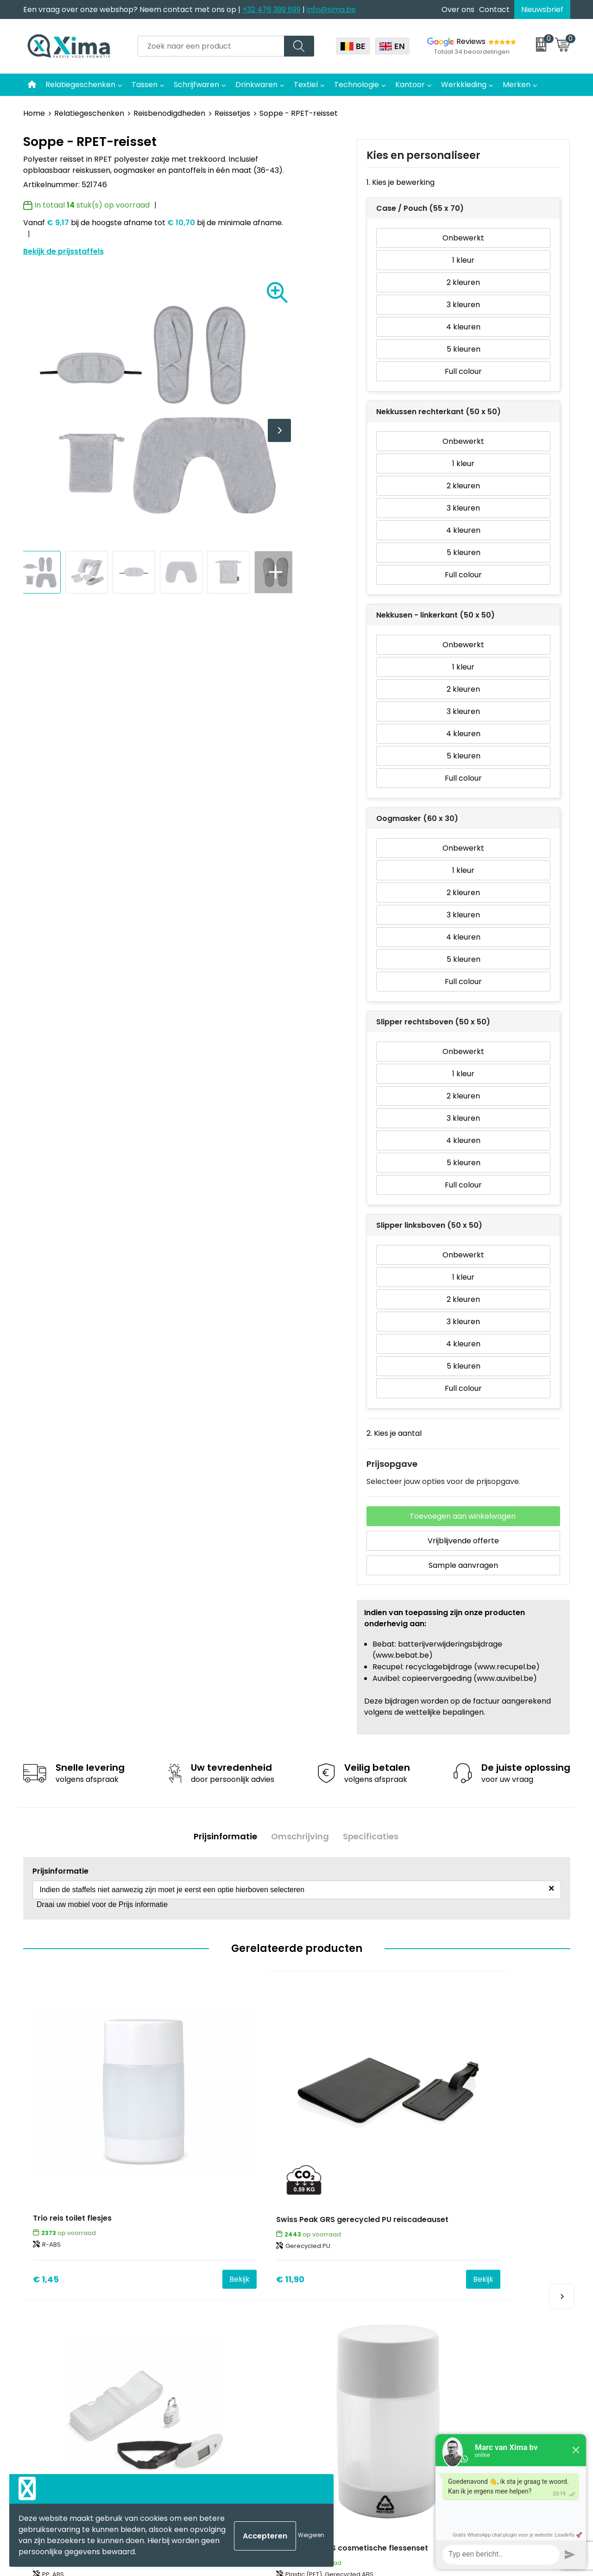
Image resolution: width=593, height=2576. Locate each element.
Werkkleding (463, 84)
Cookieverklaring (474, 2272)
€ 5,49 (320, 2170)
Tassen (145, 84)
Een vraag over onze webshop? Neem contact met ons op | (132, 9)
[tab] (224, 1836)
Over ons (458, 9)
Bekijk (133, 2170)
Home (34, 113)
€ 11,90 (184, 2170)
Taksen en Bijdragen (209, 2328)
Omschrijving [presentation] (300, 1835)
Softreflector (332, 2286)
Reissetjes (232, 113)
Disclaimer (462, 2286)
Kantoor (410, 84)
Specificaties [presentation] (371, 1835)
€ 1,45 (46, 2170)
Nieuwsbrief (542, 9)
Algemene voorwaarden (487, 2258)
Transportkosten (203, 2371)
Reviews (471, 41)
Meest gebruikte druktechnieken (231, 2314)
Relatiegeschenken (80, 84)
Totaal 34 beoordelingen (472, 51)
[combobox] (211, 46)
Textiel (306, 84)
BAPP (181, 2385)
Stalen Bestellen (201, 2357)
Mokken (322, 2272)
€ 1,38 (455, 2170)
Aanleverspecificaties (211, 2342)
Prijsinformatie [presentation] (224, 1835)
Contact (494, 9)
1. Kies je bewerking (400, 182)
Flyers (183, 2300)
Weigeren (311, 2535)
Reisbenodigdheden (169, 113)
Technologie (356, 84)
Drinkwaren (256, 84)
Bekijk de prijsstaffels (63, 251)
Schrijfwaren (196, 84)
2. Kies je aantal (394, 1433)
